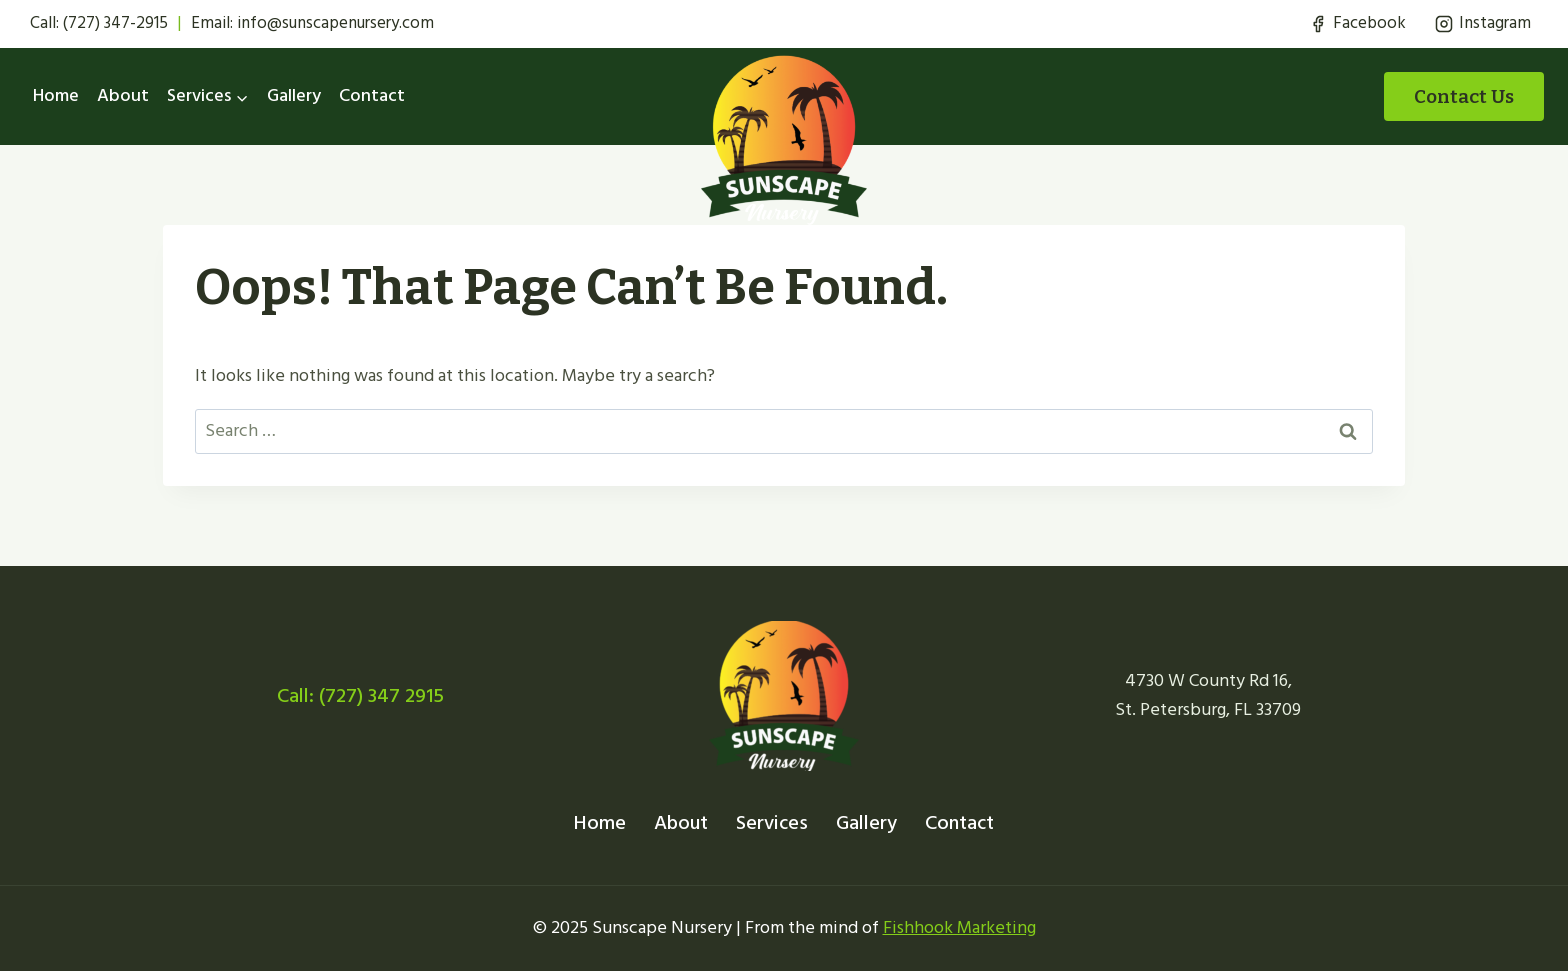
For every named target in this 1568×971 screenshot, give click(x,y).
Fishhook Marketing (959, 927)
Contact (372, 95)
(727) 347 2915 (381, 696)
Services (772, 823)
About (123, 95)
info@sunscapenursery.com (335, 23)
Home (56, 95)
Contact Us (1464, 96)
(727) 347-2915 (115, 23)
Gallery (294, 95)
